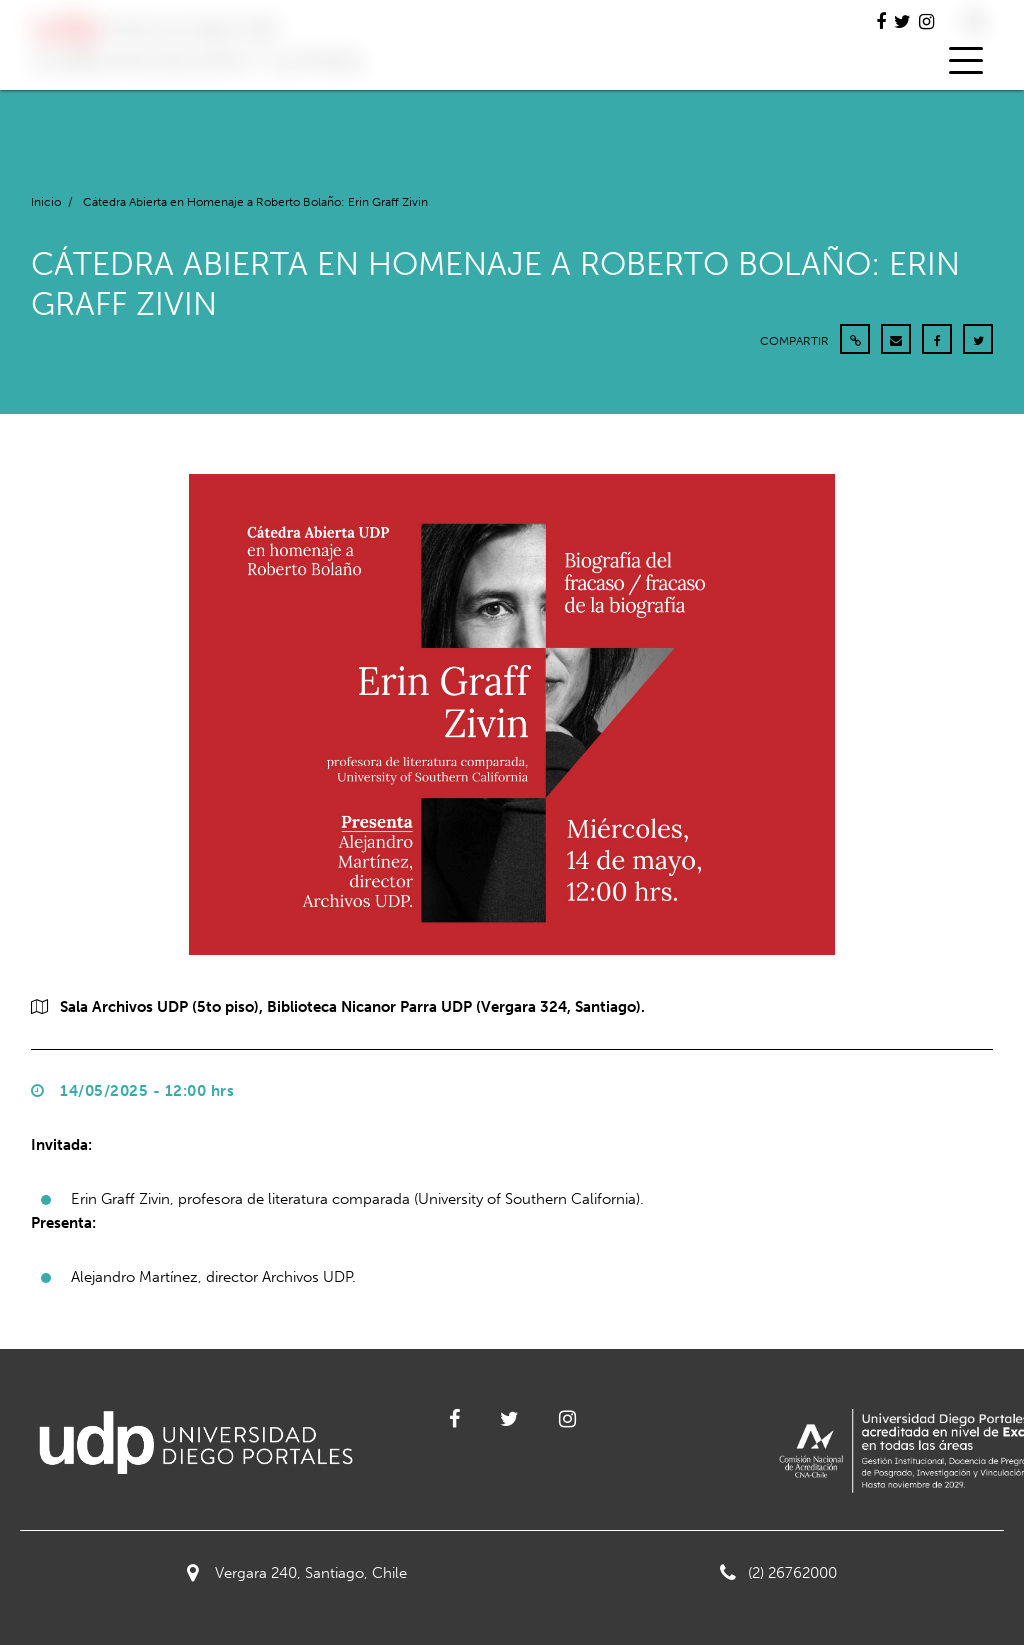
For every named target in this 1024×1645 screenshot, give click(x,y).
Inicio (46, 202)
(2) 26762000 (778, 1573)
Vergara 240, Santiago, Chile (297, 1573)
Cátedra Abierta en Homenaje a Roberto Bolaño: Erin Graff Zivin (255, 202)
